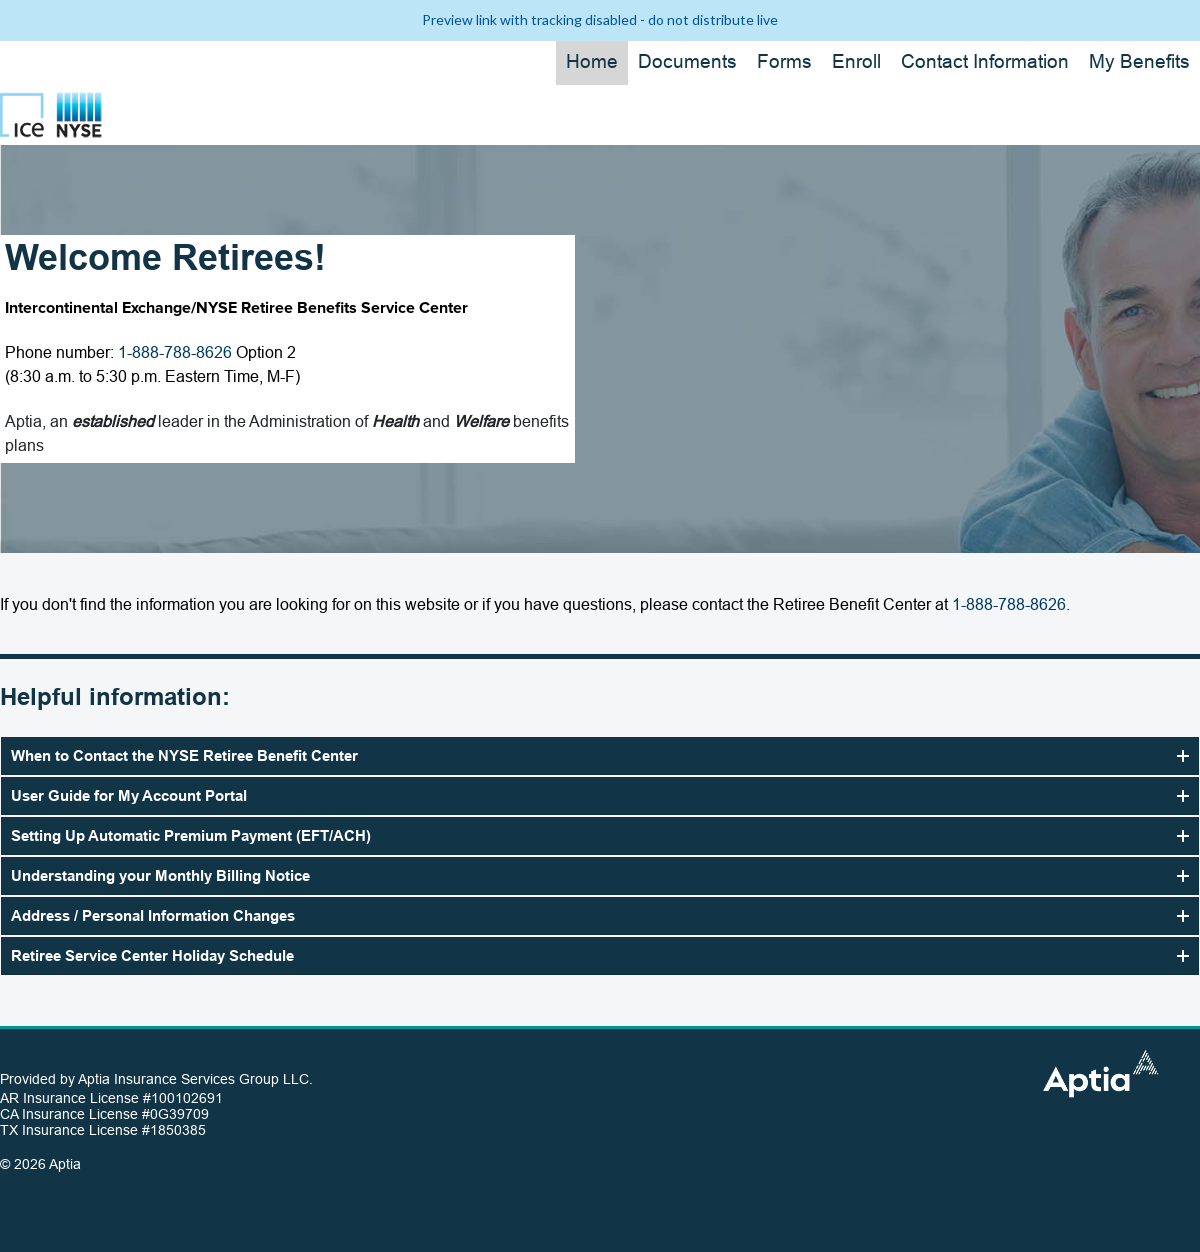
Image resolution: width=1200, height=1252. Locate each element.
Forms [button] (784, 61)
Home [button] (592, 61)
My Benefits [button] (1139, 61)
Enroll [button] (856, 61)
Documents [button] (687, 61)
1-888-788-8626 (175, 352)
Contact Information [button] (985, 61)
